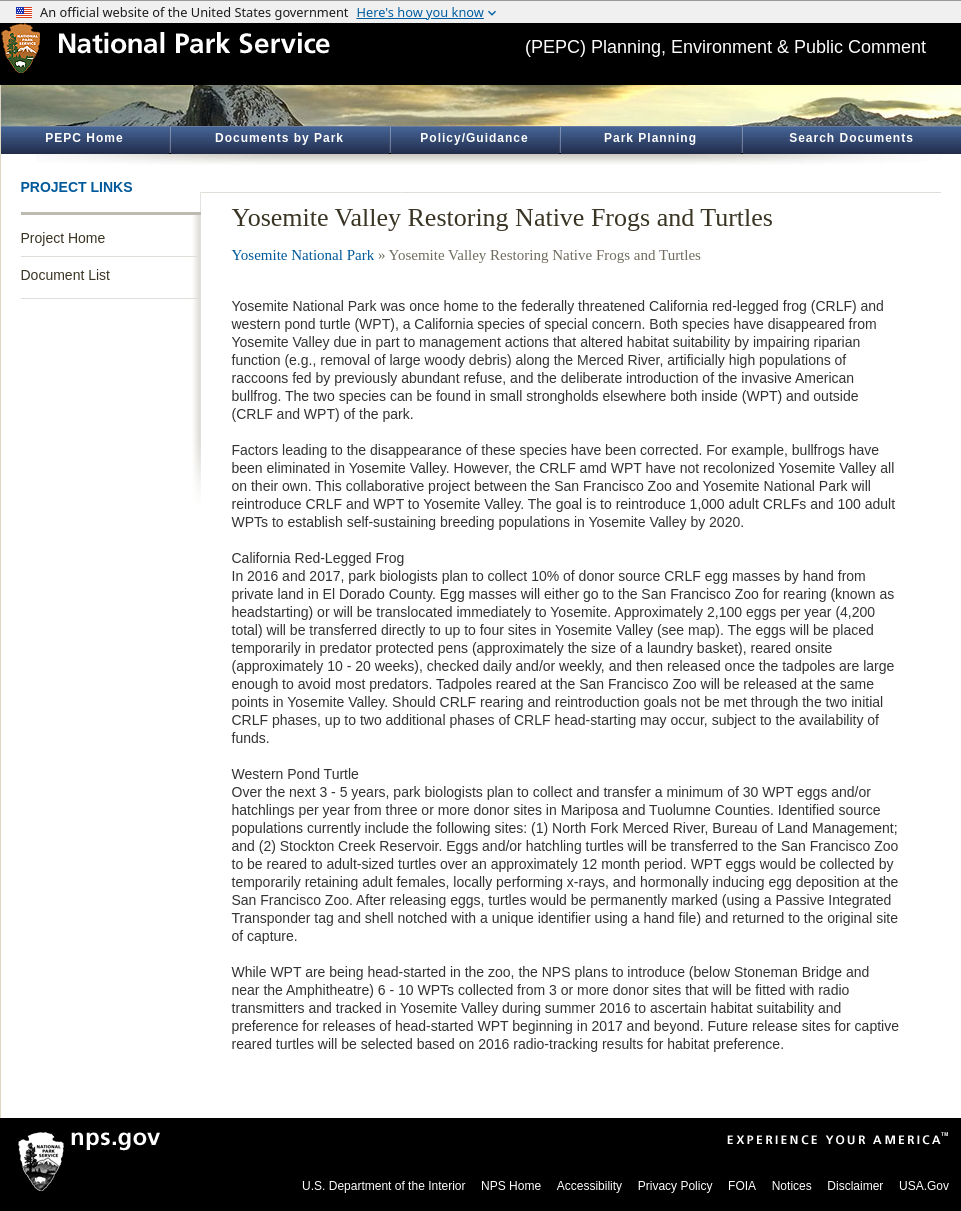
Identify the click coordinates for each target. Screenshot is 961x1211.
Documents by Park (279, 138)
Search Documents (851, 138)
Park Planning (650, 138)
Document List (65, 275)
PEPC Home (84, 138)
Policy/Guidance (474, 138)
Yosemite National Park (303, 255)
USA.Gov (924, 1186)
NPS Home (511, 1186)
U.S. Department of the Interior (383, 1186)
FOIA (742, 1186)
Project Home (63, 238)
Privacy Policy (675, 1186)
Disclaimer (855, 1186)
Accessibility (589, 1186)
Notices (792, 1186)
